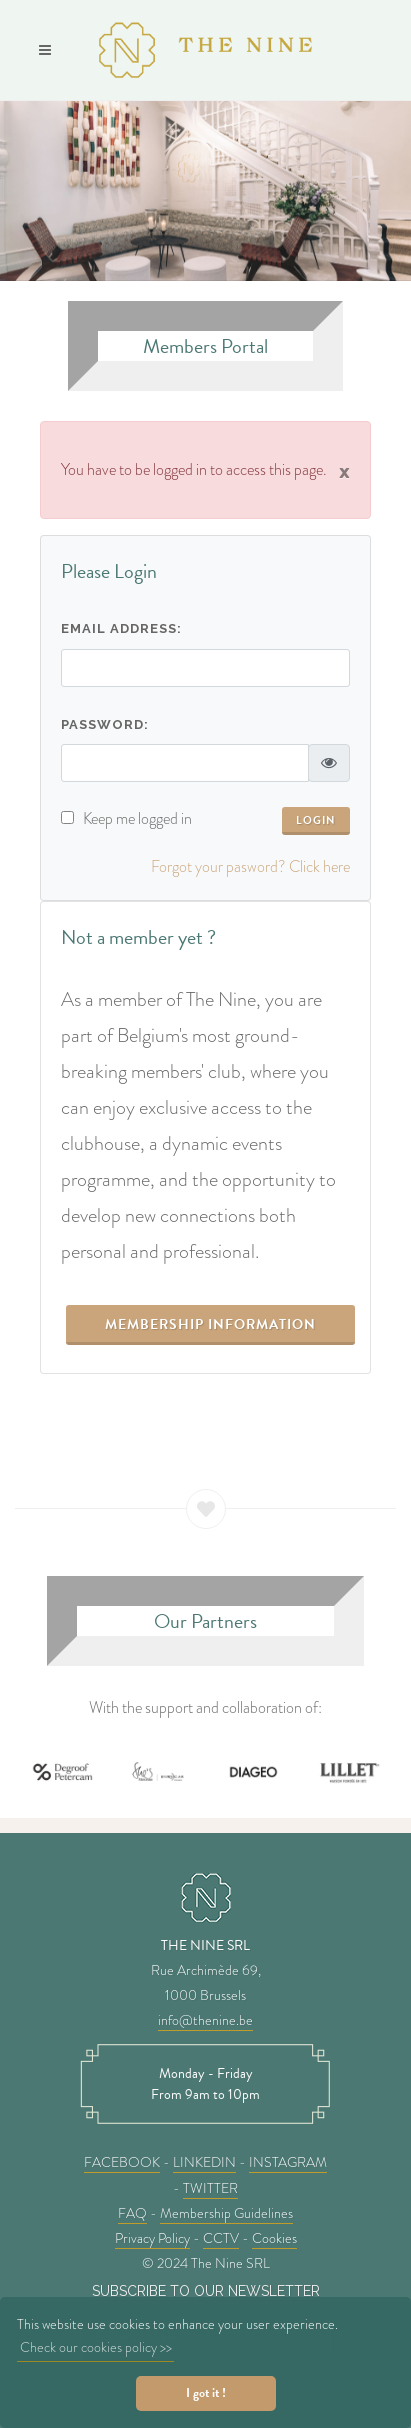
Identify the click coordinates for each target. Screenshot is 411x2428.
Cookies (274, 2238)
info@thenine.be (205, 2020)
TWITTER (210, 2188)
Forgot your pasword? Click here (250, 866)
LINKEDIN (204, 2162)
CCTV (221, 2238)
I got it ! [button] (206, 2393)
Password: (105, 724)
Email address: (121, 628)
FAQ (132, 2213)
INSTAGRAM (288, 2162)
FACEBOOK (122, 2162)
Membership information (210, 1324)
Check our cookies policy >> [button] (96, 2347)
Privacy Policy (152, 2238)
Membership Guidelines (226, 2213)
